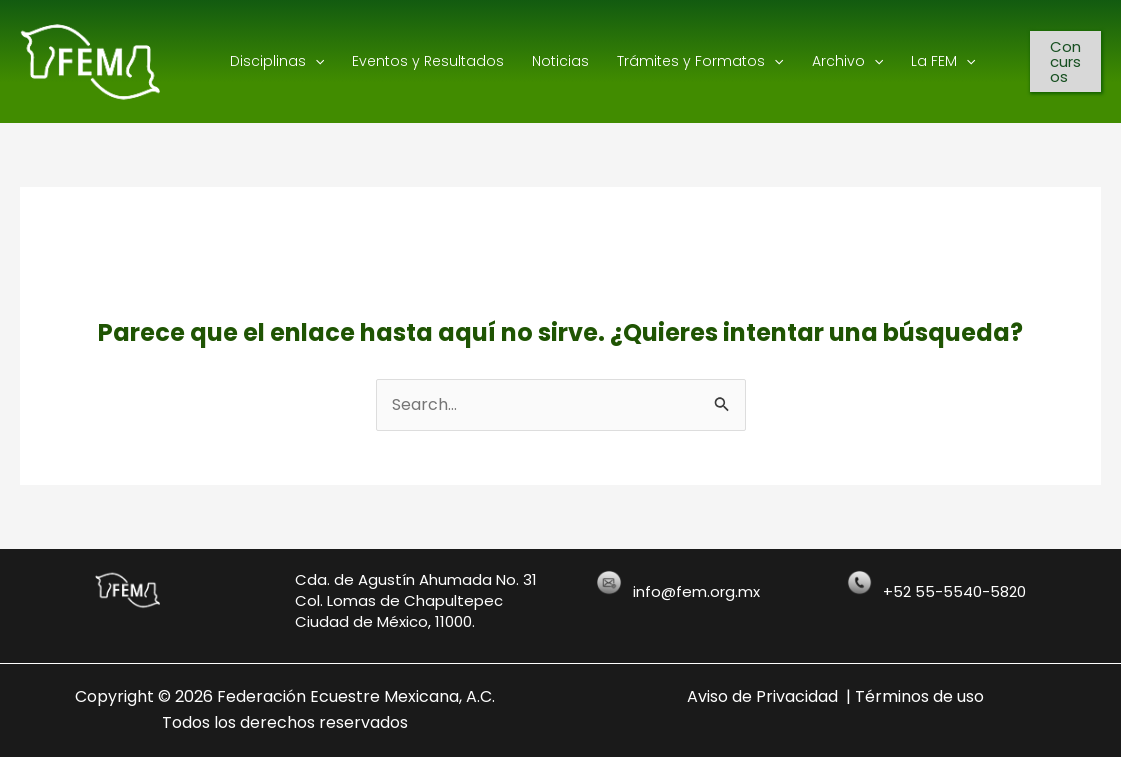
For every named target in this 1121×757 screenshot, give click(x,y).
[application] (315, 61)
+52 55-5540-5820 (954, 591)
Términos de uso (919, 696)
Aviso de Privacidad (762, 696)
